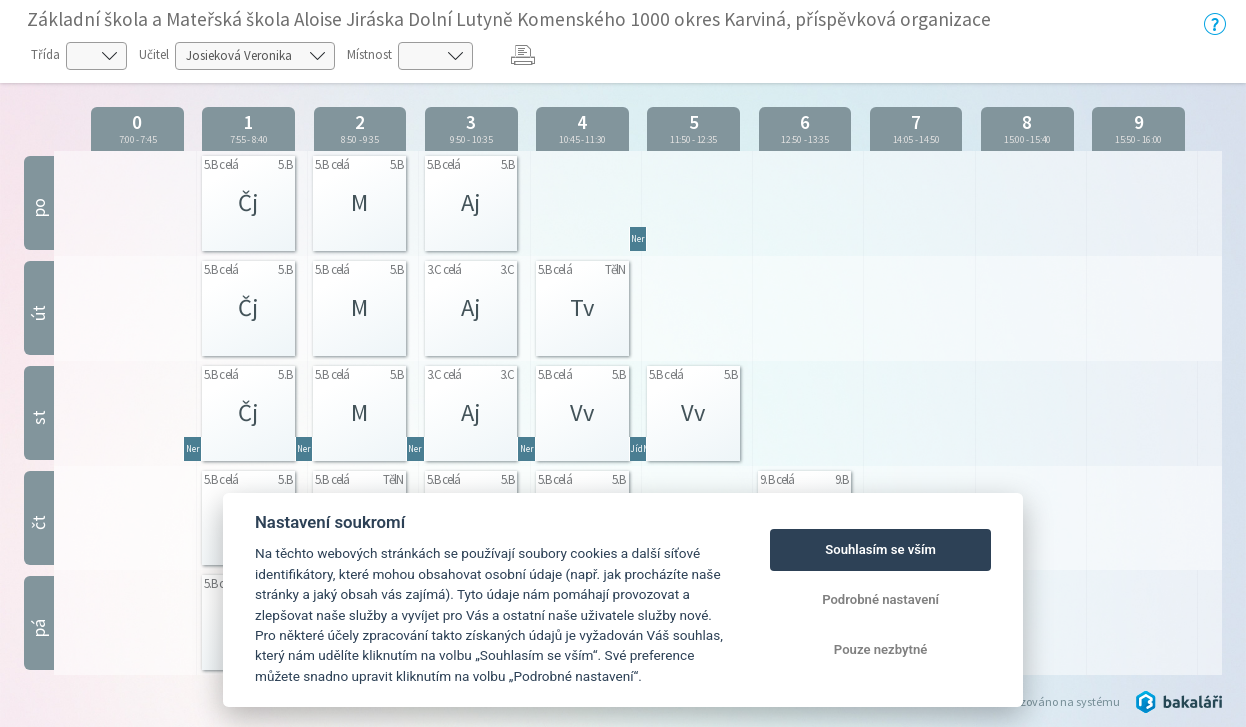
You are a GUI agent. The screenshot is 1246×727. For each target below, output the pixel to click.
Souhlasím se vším (880, 549)
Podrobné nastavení (880, 599)
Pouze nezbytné (881, 649)
